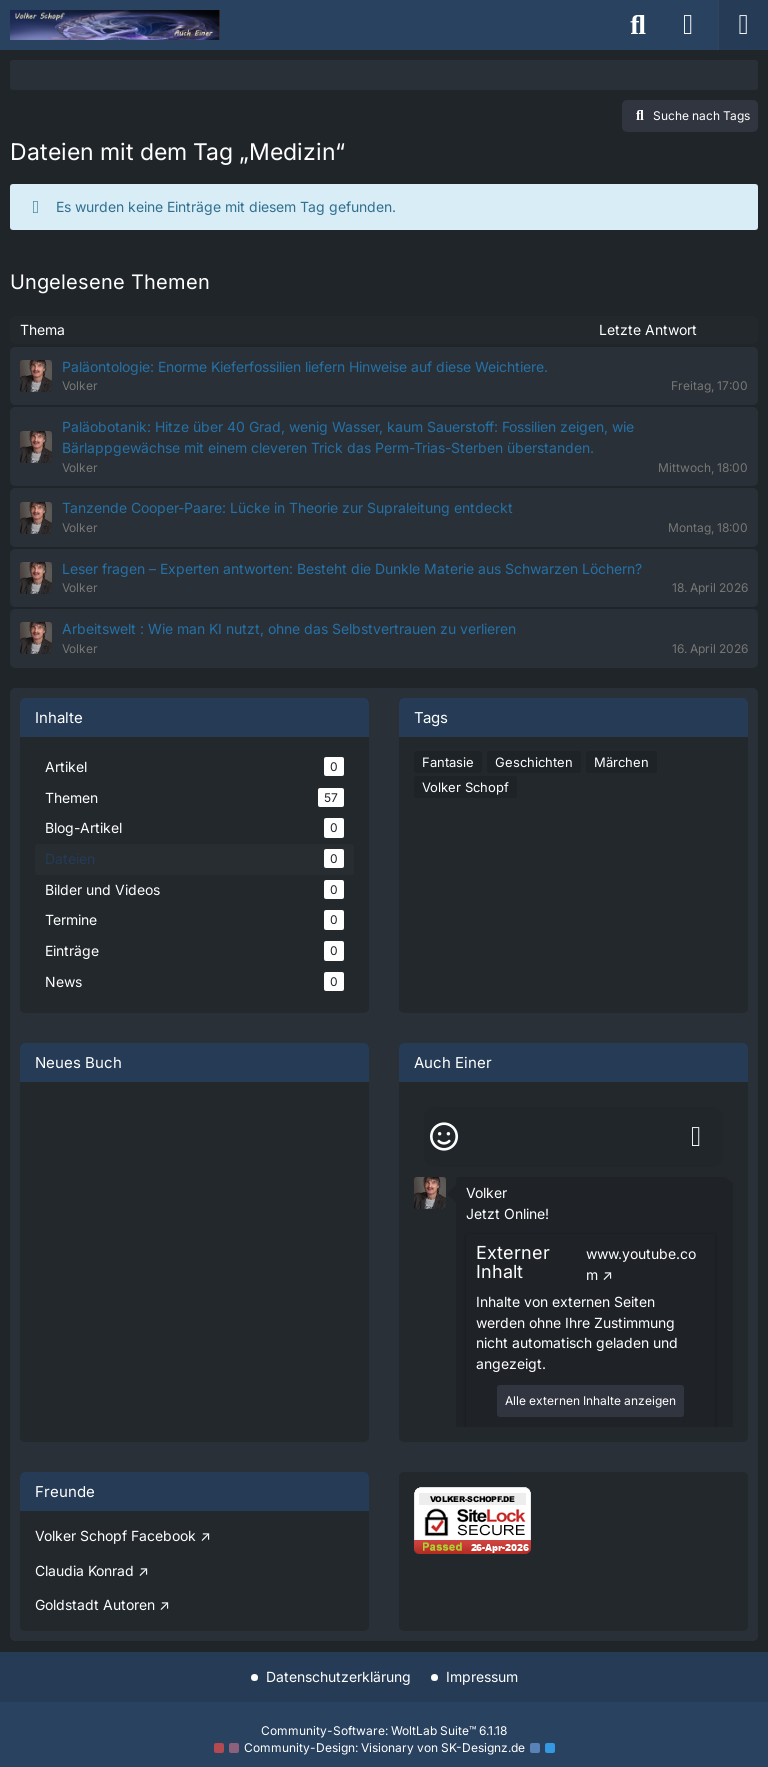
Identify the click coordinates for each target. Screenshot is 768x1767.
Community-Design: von (384, 1747)
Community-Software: (384, 1730)
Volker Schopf (465, 787)
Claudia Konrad (84, 1570)
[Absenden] (696, 1137)
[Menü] (743, 25)
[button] (430, 1191)
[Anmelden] (688, 25)
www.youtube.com (641, 1264)
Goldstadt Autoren (95, 1604)
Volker (486, 1192)
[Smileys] (444, 1137)
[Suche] (638, 25)
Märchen (621, 762)
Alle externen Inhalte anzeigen (590, 1400)
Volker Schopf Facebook (115, 1535)
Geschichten (534, 762)
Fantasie (448, 762)
